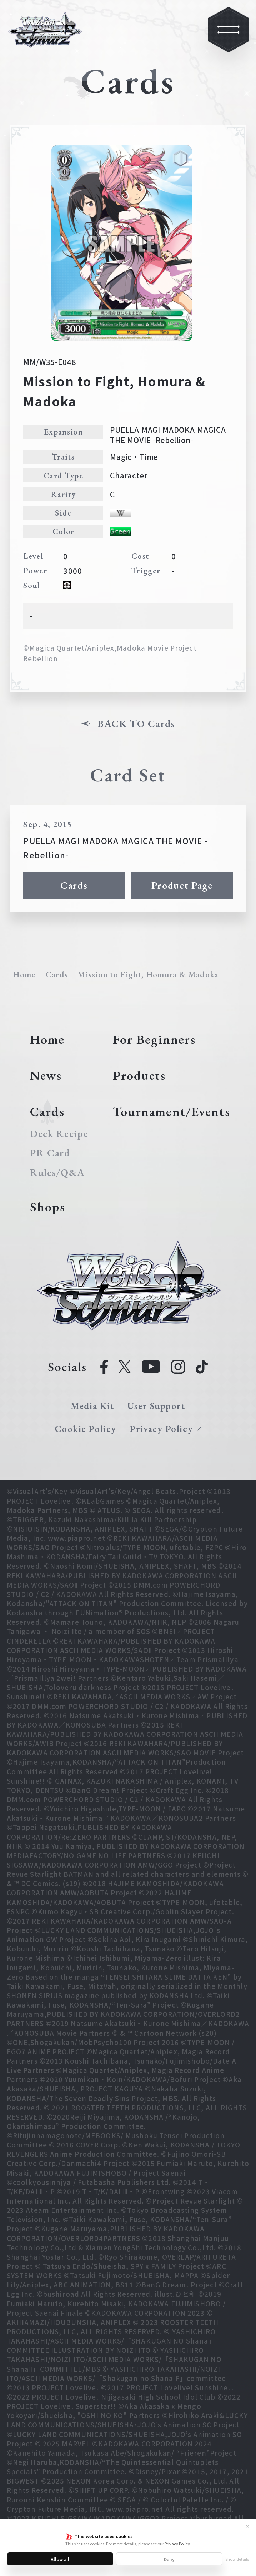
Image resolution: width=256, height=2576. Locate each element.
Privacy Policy (177, 2543)
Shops (47, 1206)
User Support (156, 1406)
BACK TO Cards (136, 723)
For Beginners (154, 1039)
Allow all (60, 2559)
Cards (73, 885)
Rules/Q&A (57, 1172)
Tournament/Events (171, 1111)
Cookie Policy (85, 1429)
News (46, 1075)
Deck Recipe (58, 1133)
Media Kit (92, 1406)
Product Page (182, 885)
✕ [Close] (247, 2526)
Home (24, 974)
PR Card (50, 1153)
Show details (237, 2559)
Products (139, 1075)
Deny (169, 2559)
